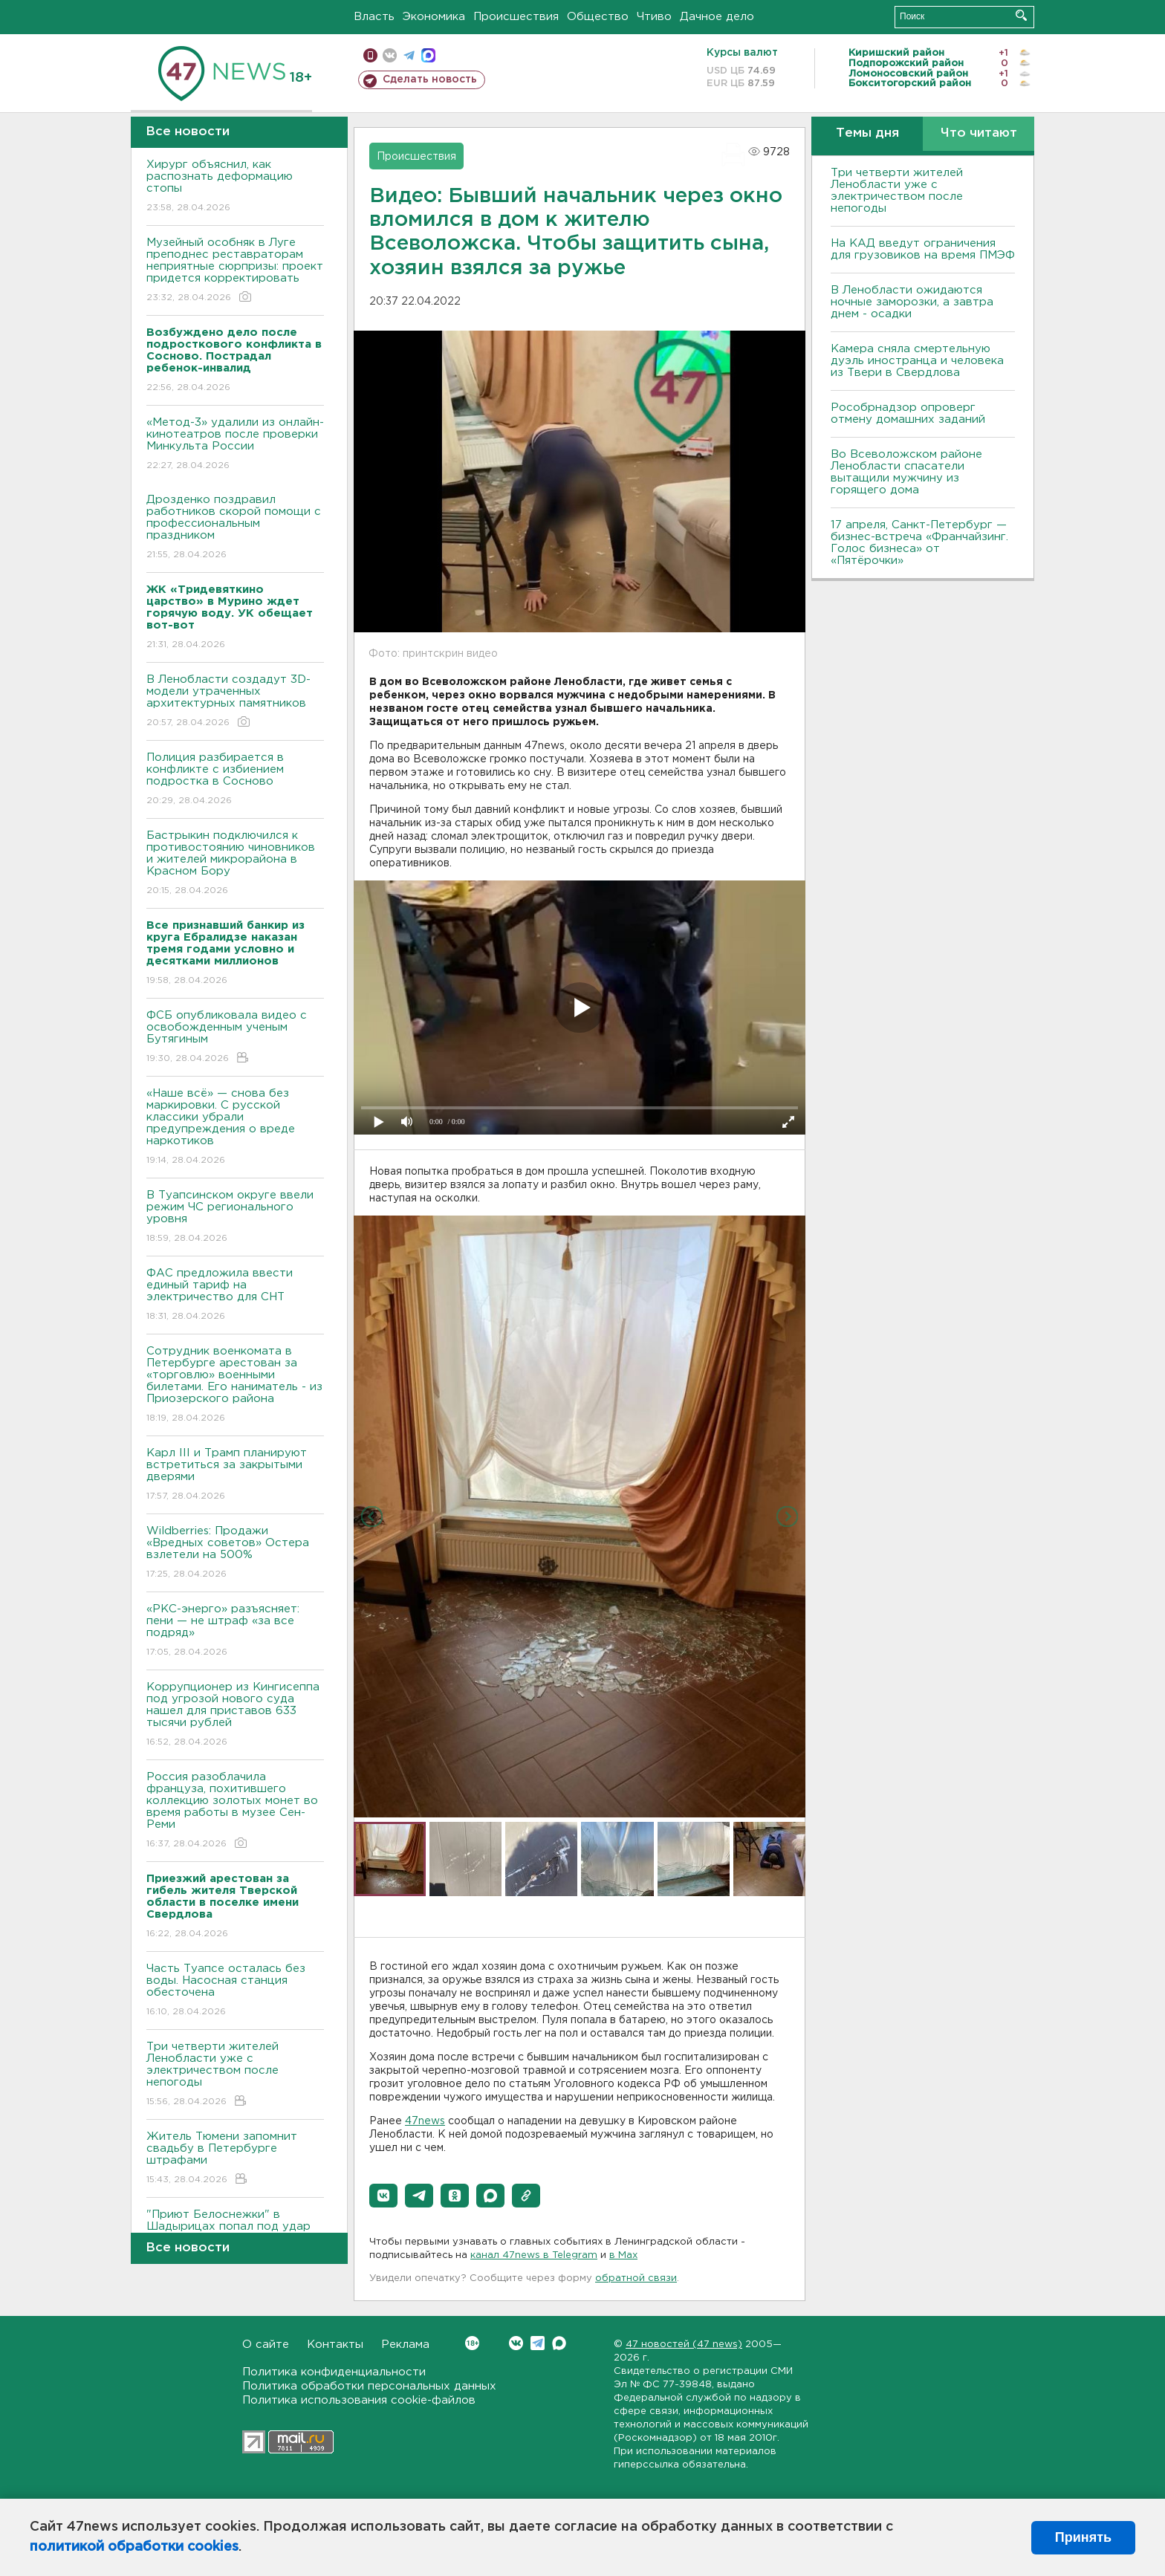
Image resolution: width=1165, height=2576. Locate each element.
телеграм (409, 55)
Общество (598, 17)
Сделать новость (430, 79)
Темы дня (867, 133)
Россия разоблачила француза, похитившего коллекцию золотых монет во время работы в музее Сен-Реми (235, 1811)
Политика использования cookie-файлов (359, 2400)
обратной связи (636, 2278)
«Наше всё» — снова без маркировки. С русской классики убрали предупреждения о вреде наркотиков (235, 1128)
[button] (383, 2195)
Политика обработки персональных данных (369, 2386)
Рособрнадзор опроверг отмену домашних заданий (908, 413)
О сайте (265, 2344)
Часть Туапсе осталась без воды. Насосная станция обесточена (235, 1991)
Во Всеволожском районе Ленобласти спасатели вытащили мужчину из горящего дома (906, 472)
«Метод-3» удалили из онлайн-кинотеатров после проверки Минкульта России (235, 445)
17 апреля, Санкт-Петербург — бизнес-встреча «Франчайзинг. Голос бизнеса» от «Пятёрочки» (919, 542)
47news (425, 2121)
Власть (374, 17)
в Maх (623, 2255)
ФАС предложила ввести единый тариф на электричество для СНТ (235, 1295)
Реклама (405, 2344)
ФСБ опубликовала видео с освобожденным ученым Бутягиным (235, 1037)
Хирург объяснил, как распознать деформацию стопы (235, 187)
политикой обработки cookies (134, 2547)
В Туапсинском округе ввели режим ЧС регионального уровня (235, 1217)
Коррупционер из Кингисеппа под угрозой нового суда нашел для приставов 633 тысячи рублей (235, 1715)
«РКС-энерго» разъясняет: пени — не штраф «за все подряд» (235, 1631)
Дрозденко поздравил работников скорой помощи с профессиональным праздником (235, 528)
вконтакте (390, 55)
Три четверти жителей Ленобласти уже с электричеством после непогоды (235, 2075)
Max (559, 2343)
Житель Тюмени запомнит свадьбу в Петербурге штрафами (235, 2159)
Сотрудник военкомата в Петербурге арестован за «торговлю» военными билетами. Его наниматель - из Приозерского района (235, 1385)
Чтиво (654, 17)
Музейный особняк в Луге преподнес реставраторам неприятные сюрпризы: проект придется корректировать (235, 271)
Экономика (434, 17)
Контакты (335, 2344)
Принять (1083, 2537)
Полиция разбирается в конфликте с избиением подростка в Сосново (235, 780)
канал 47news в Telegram (533, 2255)
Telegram (537, 2343)
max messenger (428, 55)
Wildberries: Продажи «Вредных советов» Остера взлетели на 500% (235, 1553)
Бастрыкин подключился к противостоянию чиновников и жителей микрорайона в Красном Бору (235, 864)
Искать (1021, 15)
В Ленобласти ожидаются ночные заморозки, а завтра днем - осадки (912, 302)
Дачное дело (717, 17)
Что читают (979, 133)
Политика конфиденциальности (334, 2372)
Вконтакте (472, 2343)
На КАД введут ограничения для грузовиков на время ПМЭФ (923, 249)
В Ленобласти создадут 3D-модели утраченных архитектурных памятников (235, 702)
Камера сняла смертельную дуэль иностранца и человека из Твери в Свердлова (917, 360)
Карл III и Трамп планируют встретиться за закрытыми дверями (235, 1475)
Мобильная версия (370, 55)
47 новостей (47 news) (684, 2344)
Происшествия (516, 17)
